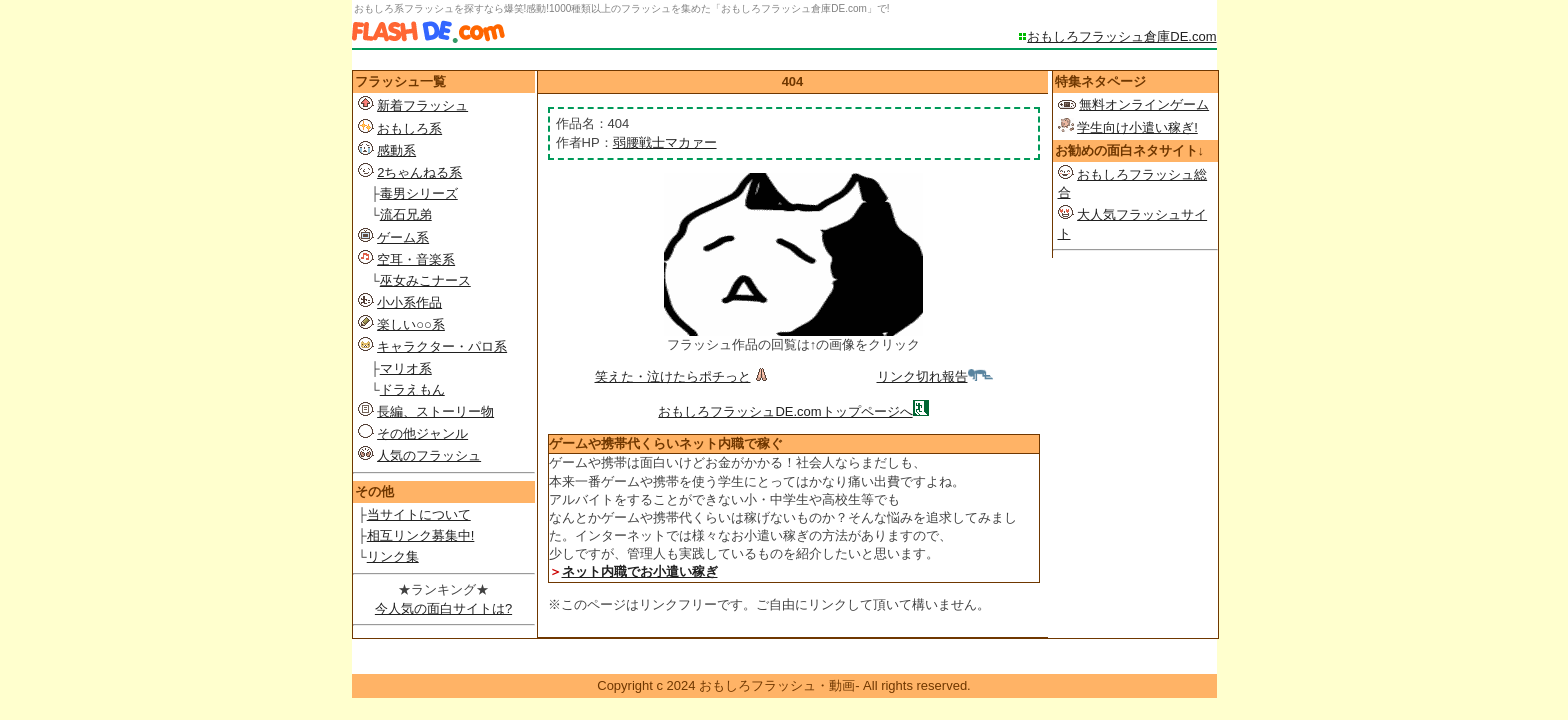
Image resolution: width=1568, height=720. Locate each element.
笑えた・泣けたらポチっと (683, 376)
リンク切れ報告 (935, 376)
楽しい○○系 (411, 324)
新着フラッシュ (422, 105)
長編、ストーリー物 (435, 411)
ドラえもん (412, 389)
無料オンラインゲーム (1144, 104)
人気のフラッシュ (429, 455)
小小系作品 (409, 302)
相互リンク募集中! (421, 535)
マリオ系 (406, 368)
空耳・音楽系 (416, 259)
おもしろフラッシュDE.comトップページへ (785, 411)
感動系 (396, 150)
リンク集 (393, 556)
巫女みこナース (425, 280)
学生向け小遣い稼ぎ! (1137, 127)
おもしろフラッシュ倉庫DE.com (1121, 36)
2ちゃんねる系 (419, 172)
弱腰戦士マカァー (665, 142)
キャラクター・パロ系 (442, 346)
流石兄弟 (406, 214)
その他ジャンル (422, 433)
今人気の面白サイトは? (443, 608)
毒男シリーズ (419, 193)
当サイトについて (419, 514)
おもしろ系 (409, 128)
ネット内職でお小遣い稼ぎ (640, 571)
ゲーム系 (403, 237)
